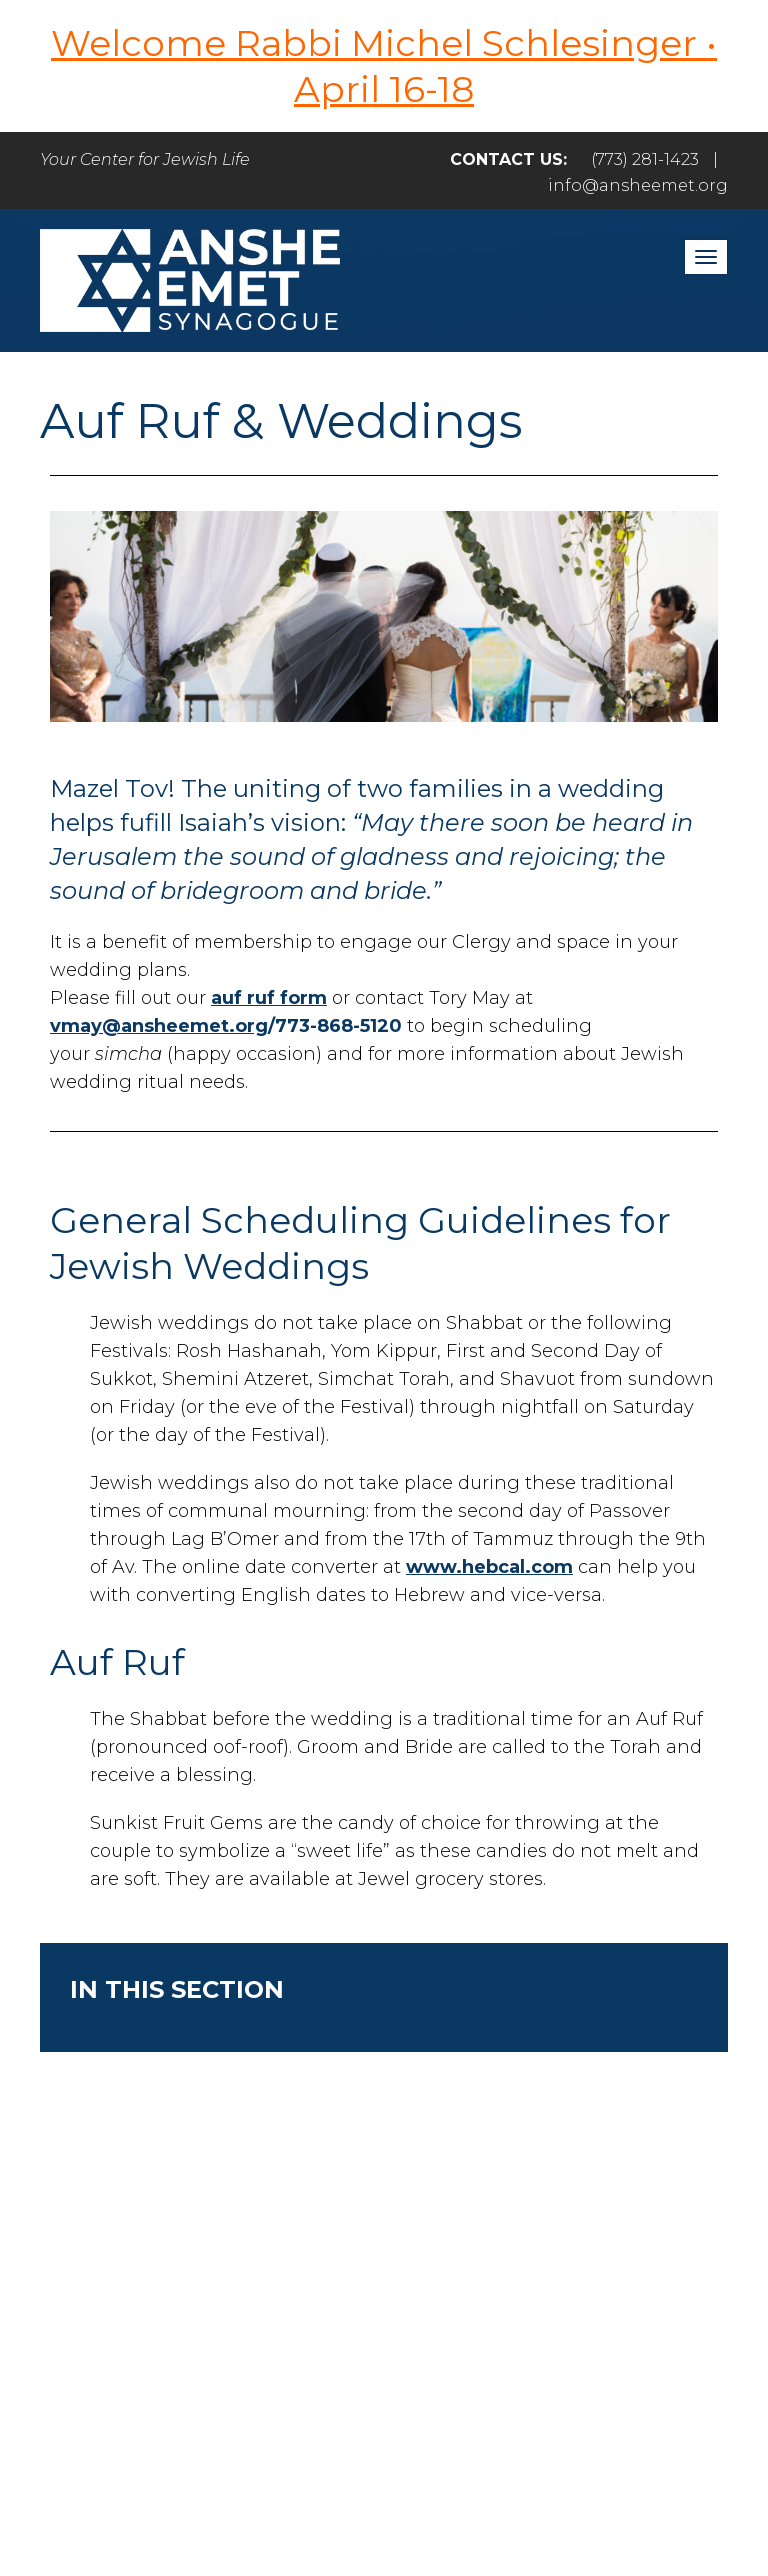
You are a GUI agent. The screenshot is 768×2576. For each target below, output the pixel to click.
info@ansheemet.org (638, 185)
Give (279, 2339)
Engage (432, 2296)
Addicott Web (326, 2480)
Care (536, 2296)
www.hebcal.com (489, 1567)
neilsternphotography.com (382, 2504)
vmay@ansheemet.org (159, 1026)
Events (378, 2339)
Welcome (218, 2296)
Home (99, 2296)
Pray (330, 2296)
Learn (630, 2296)
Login (483, 2339)
